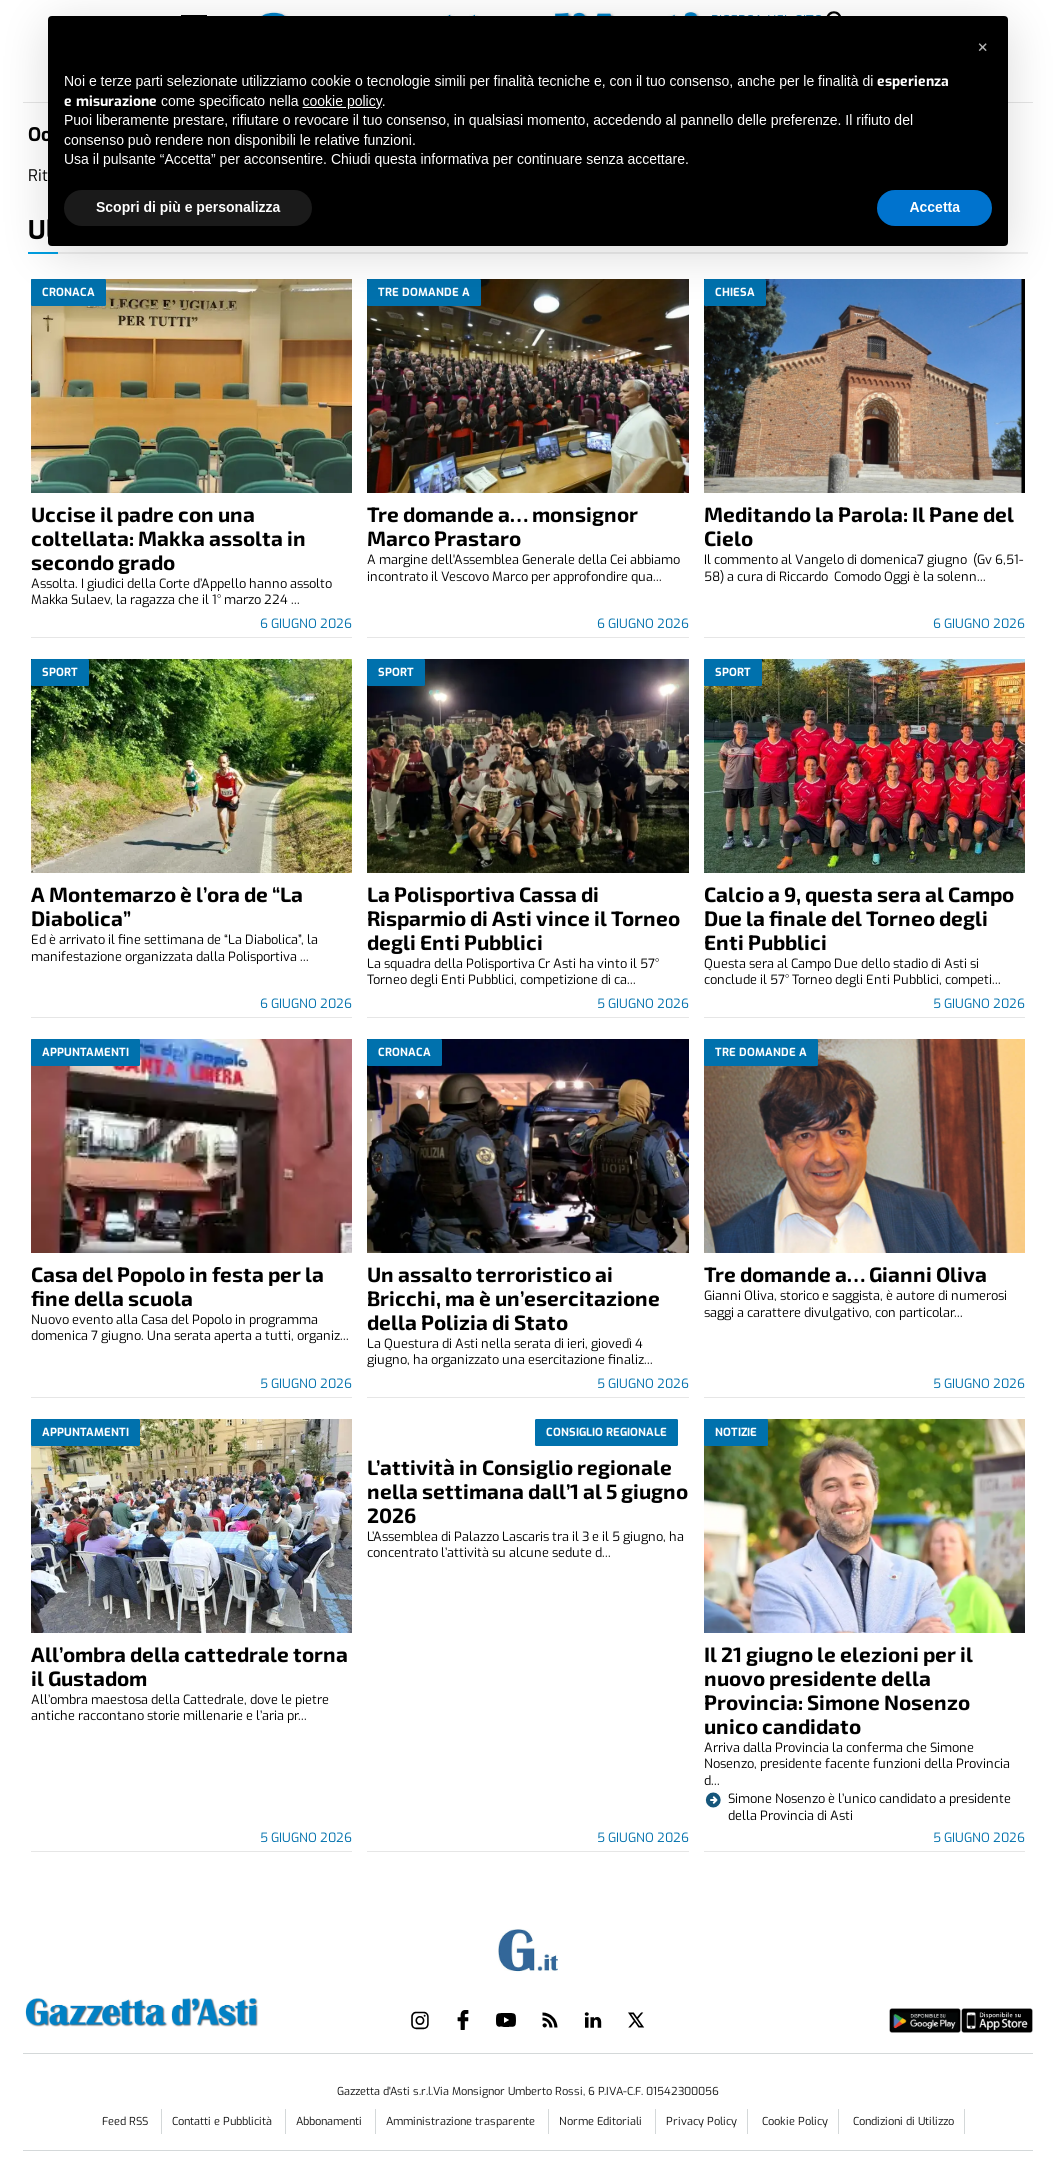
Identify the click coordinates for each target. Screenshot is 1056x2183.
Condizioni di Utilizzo (903, 2121)
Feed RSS (126, 2121)
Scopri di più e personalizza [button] (188, 207)
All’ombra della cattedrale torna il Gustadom (189, 1665)
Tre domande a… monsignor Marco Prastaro (502, 525)
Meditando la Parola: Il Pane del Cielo (859, 525)
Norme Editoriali (602, 2121)
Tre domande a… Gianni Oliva (845, 1273)
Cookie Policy (795, 2121)
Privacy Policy (701, 2121)
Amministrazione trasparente (462, 2121)
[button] (982, 48)
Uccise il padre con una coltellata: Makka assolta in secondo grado (168, 537)
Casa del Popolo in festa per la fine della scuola (177, 1285)
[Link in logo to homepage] (191, 2009)
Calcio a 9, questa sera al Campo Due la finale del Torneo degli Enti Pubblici (859, 917)
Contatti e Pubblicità (223, 2121)
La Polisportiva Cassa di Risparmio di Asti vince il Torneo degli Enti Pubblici (523, 917)
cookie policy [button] (342, 101)
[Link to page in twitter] (636, 2020)
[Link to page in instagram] (420, 2020)
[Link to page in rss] (550, 2020)
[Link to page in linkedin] (593, 2020)
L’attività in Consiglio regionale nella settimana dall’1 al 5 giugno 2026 (527, 1490)
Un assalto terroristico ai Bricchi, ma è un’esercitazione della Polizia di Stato (513, 1297)
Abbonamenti (330, 2121)
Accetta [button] (934, 207)
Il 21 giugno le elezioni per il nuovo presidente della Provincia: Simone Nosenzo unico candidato (838, 1689)
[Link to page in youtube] (506, 2020)
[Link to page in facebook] (463, 2020)
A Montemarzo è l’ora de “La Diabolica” (167, 905)
